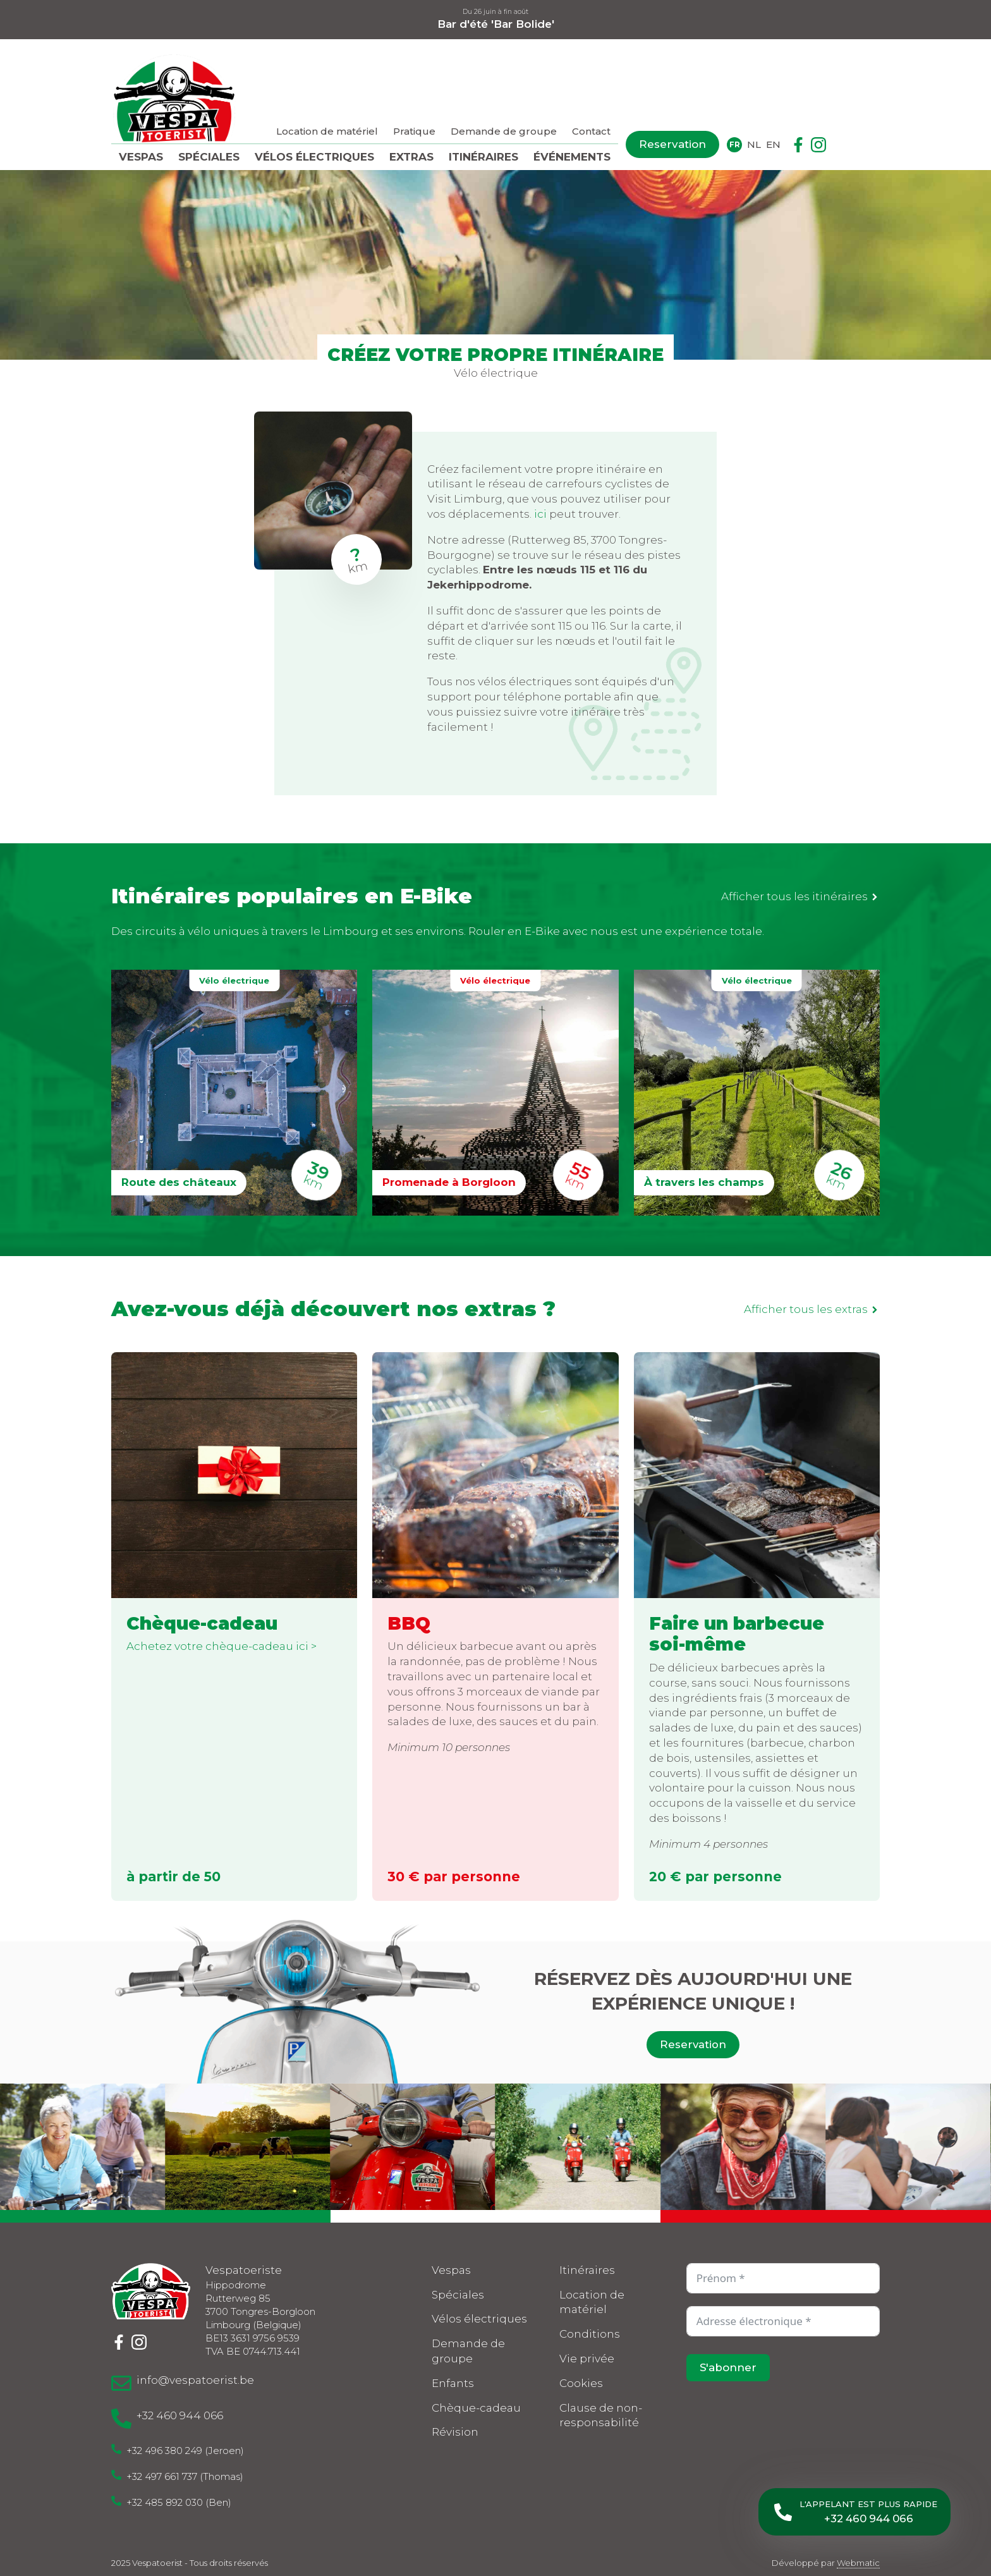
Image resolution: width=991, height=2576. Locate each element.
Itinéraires (483, 156)
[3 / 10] (362, 2147)
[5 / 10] (693, 2147)
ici (540, 514)
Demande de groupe (504, 131)
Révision (455, 2432)
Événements (572, 156)
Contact (591, 131)
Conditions (589, 2334)
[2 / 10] (197, 2147)
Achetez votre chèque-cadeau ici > (221, 1646)
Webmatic (858, 2563)
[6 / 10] (857, 2147)
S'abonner (728, 2367)
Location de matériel (327, 131)
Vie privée (586, 2358)
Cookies (581, 2383)
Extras (411, 156)
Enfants (453, 2383)
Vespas (141, 156)
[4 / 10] (528, 2147)
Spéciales (209, 156)
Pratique (414, 131)
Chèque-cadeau (476, 2408)
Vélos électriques (314, 156)
